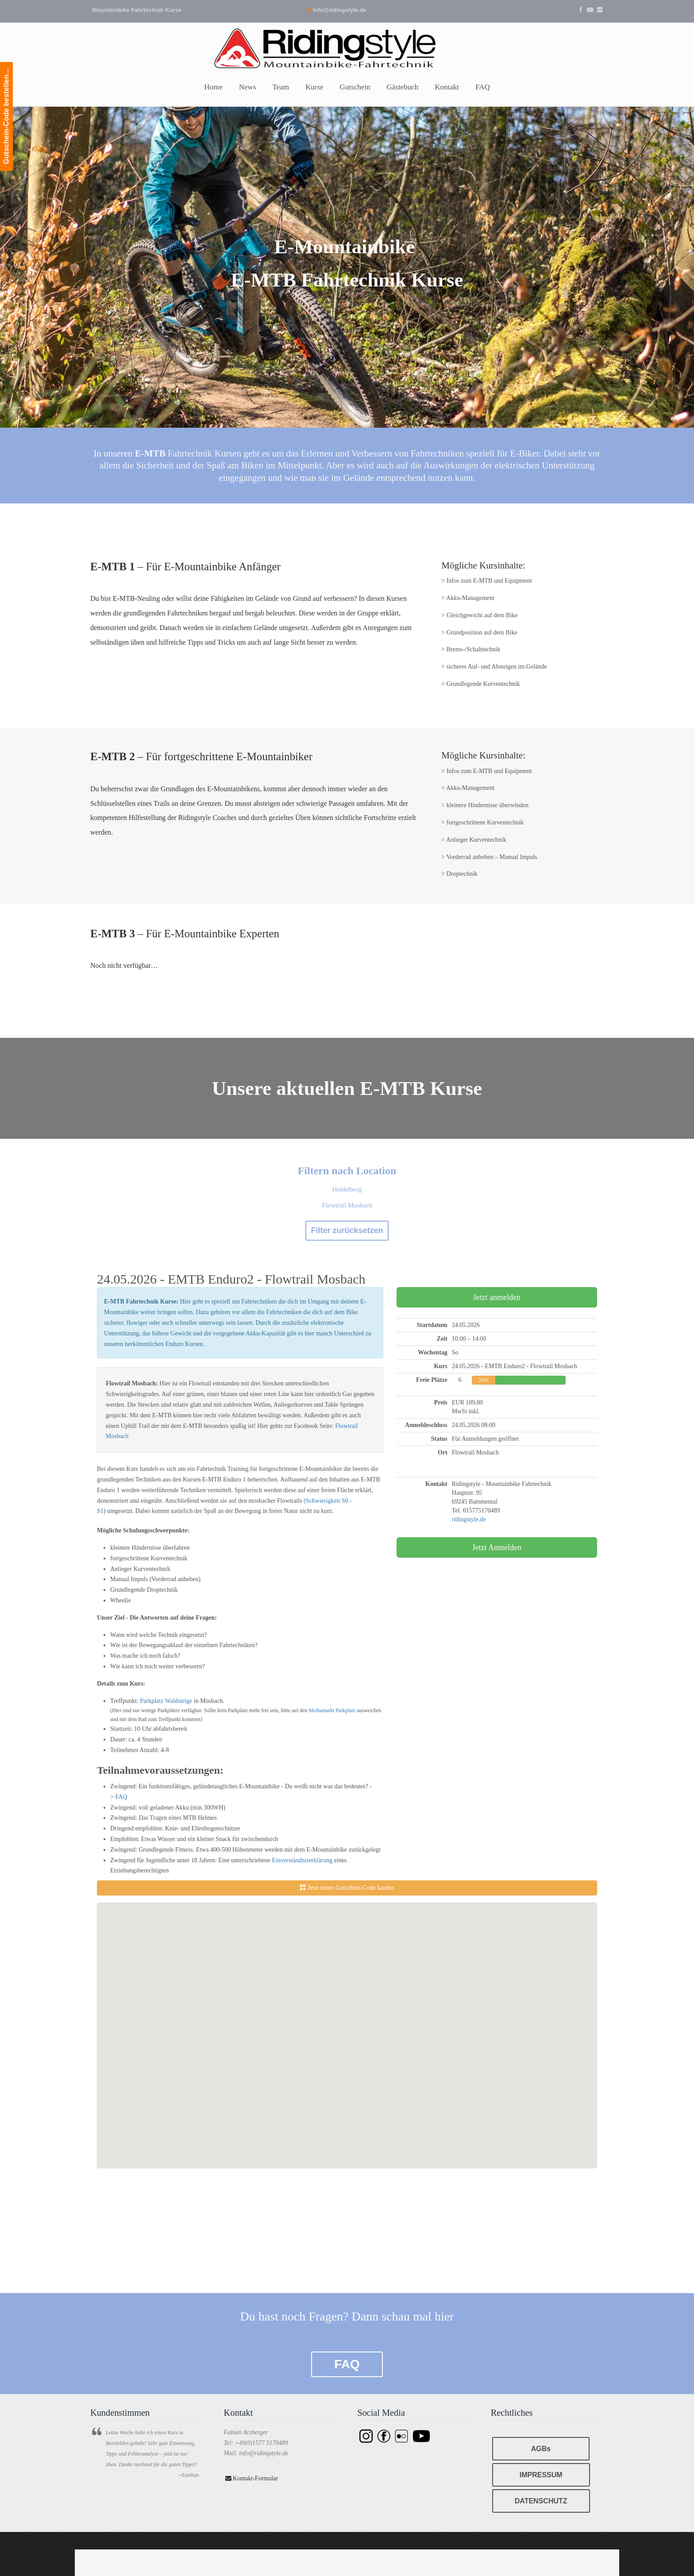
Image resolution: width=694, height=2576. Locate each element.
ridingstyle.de (469, 1519)
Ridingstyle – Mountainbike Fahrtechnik (347, 47)
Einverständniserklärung (302, 1860)
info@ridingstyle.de (339, 10)
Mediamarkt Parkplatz (331, 1710)
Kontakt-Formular (251, 2478)
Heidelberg (347, 1189)
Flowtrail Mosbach (347, 1205)
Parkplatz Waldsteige (166, 1701)
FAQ (121, 1797)
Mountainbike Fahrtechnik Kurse (137, 10)
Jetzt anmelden (496, 1297)
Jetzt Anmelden (496, 1547)
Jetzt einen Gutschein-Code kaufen (347, 1887)
